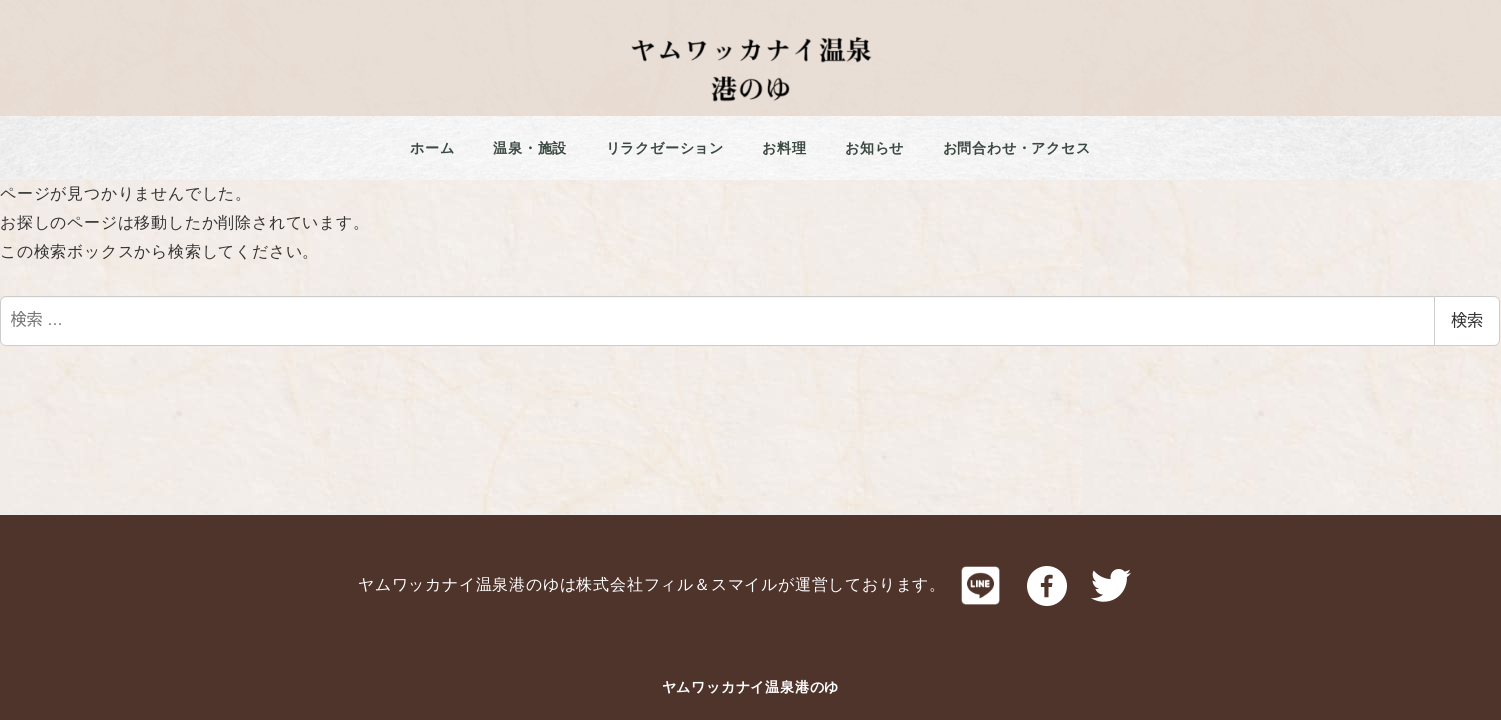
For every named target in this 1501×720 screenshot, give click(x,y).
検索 (1467, 320)
